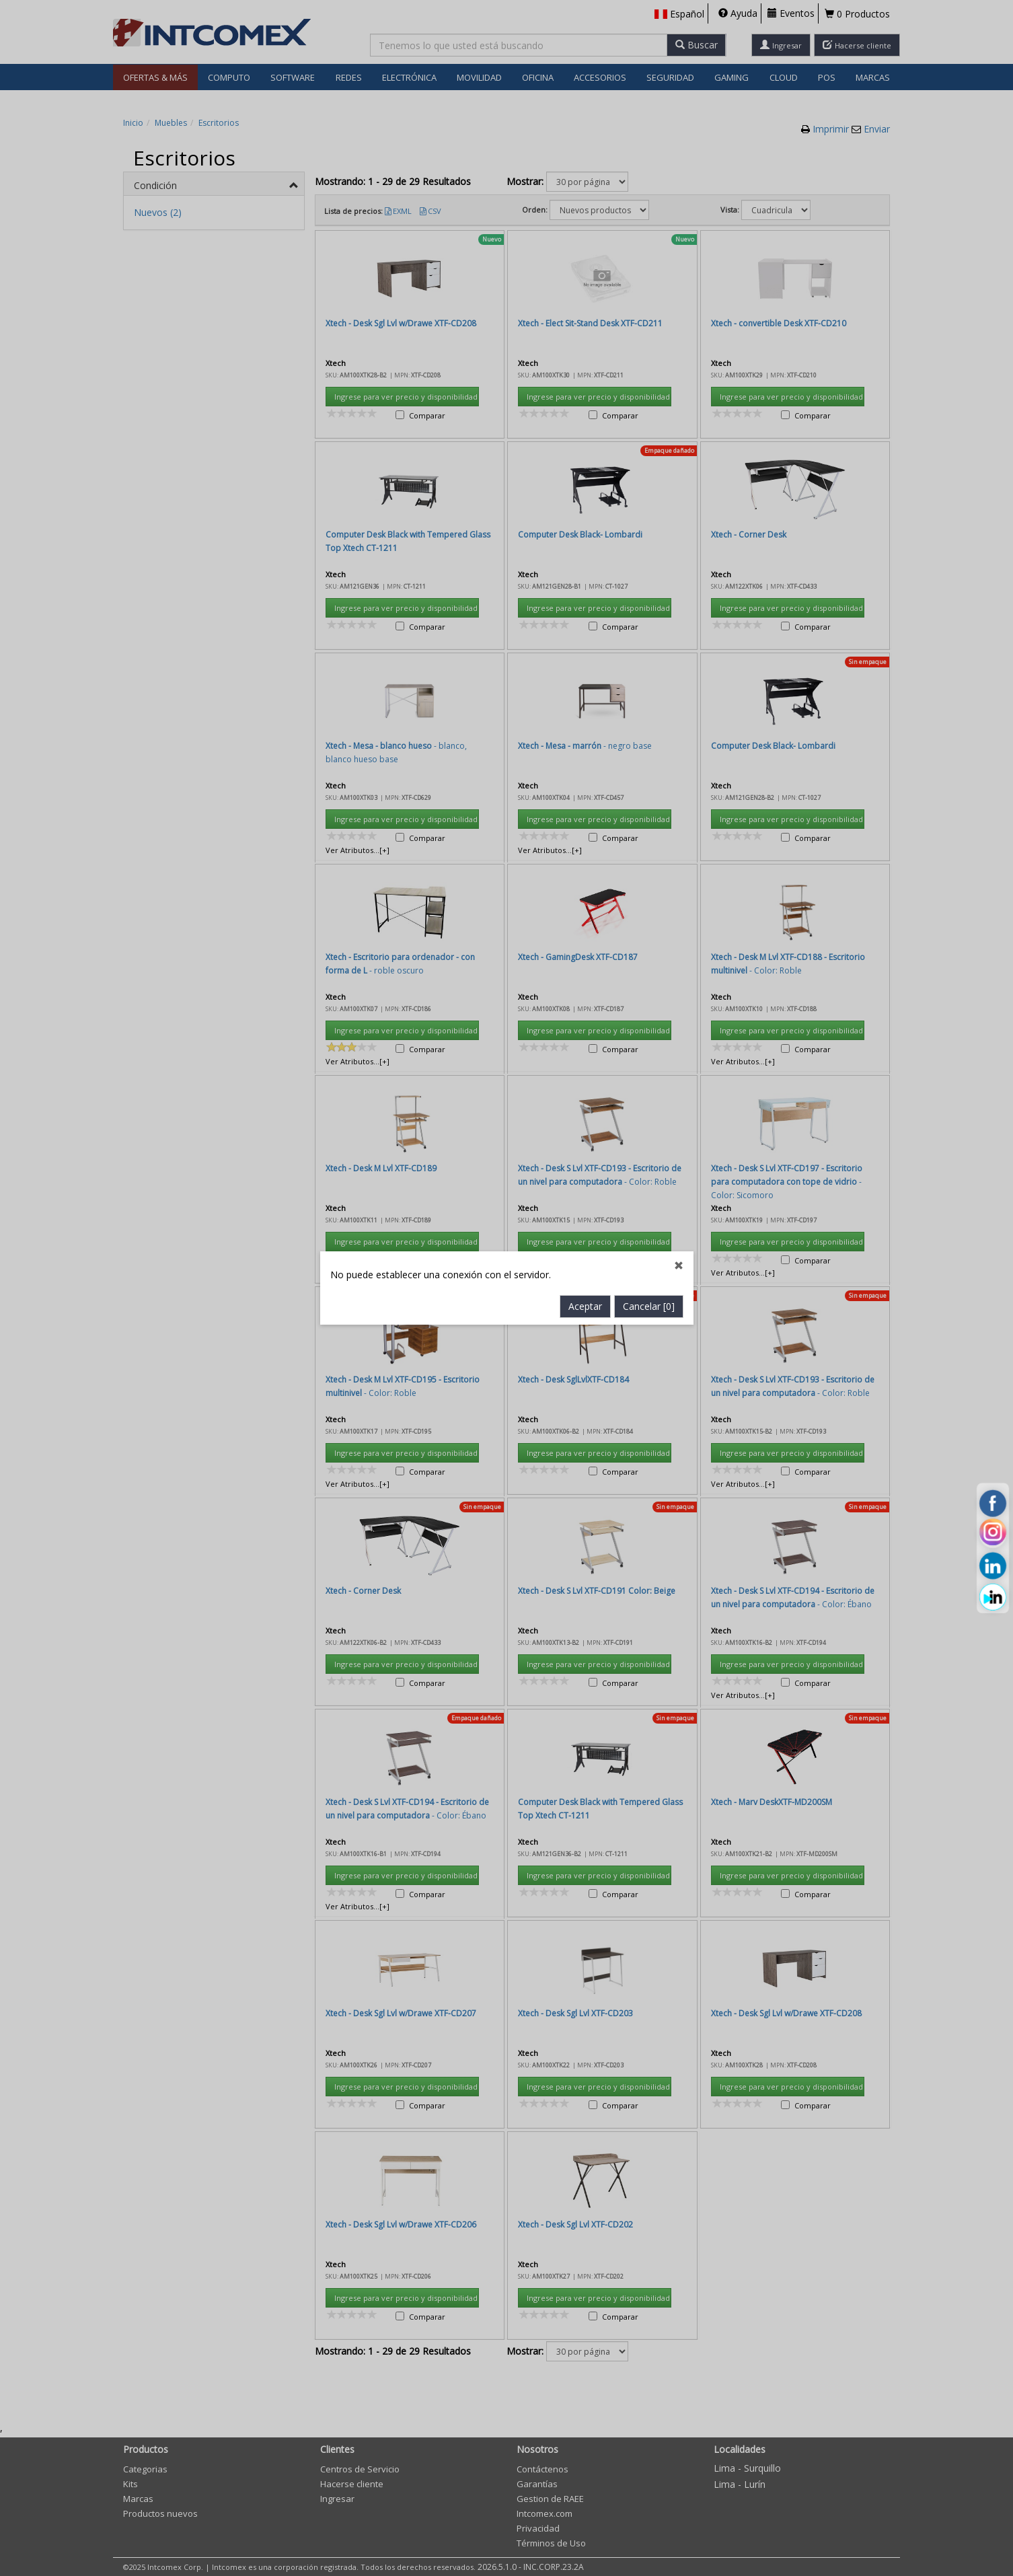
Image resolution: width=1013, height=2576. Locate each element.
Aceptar (585, 756)
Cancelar (649, 756)
